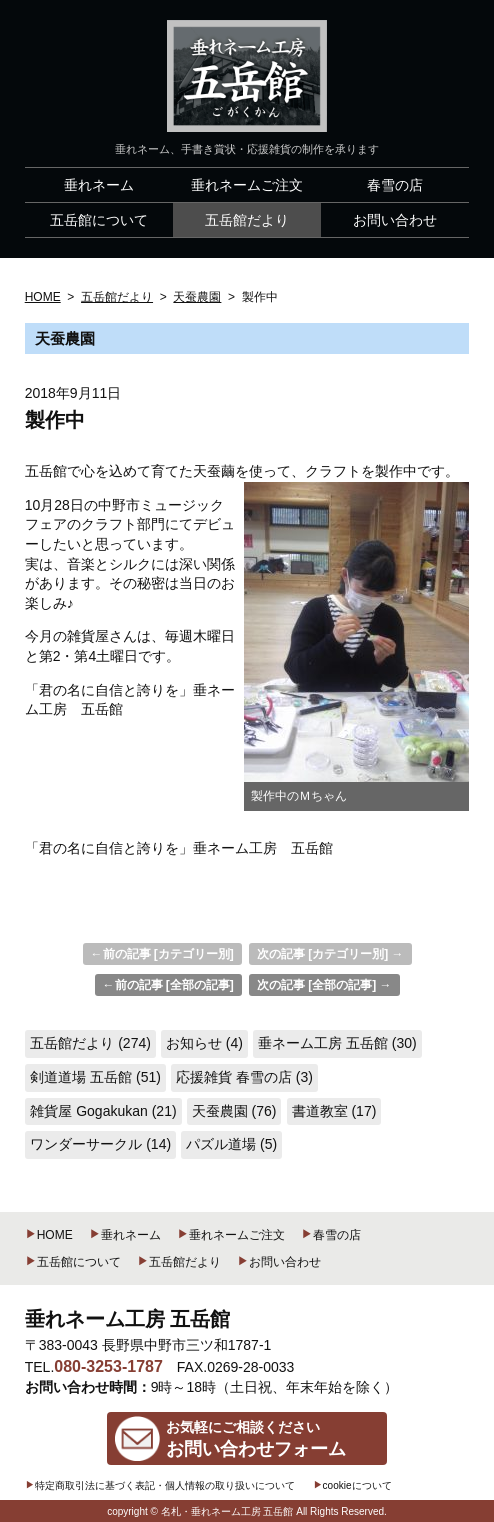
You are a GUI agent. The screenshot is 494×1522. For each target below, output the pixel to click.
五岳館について (73, 1262)
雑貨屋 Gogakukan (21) (103, 1111)
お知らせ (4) (204, 1043)
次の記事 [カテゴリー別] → (330, 954)
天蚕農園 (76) (234, 1111)
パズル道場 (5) (231, 1144)
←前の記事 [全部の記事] (168, 985)
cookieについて (352, 1485)
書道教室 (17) (334, 1111)
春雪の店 (331, 1235)
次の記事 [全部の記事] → (324, 985)
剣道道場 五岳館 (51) (95, 1077)
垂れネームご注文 (231, 1235)
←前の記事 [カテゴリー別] (162, 954)
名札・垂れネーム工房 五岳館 (227, 1511)
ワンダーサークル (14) (100, 1144)
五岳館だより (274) (90, 1043)
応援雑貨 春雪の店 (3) (244, 1077)
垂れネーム (125, 1235)
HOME (49, 1235)
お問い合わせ (279, 1262)
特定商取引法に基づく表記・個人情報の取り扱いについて (160, 1485)
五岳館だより (179, 1262)
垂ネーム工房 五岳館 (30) (337, 1043)
